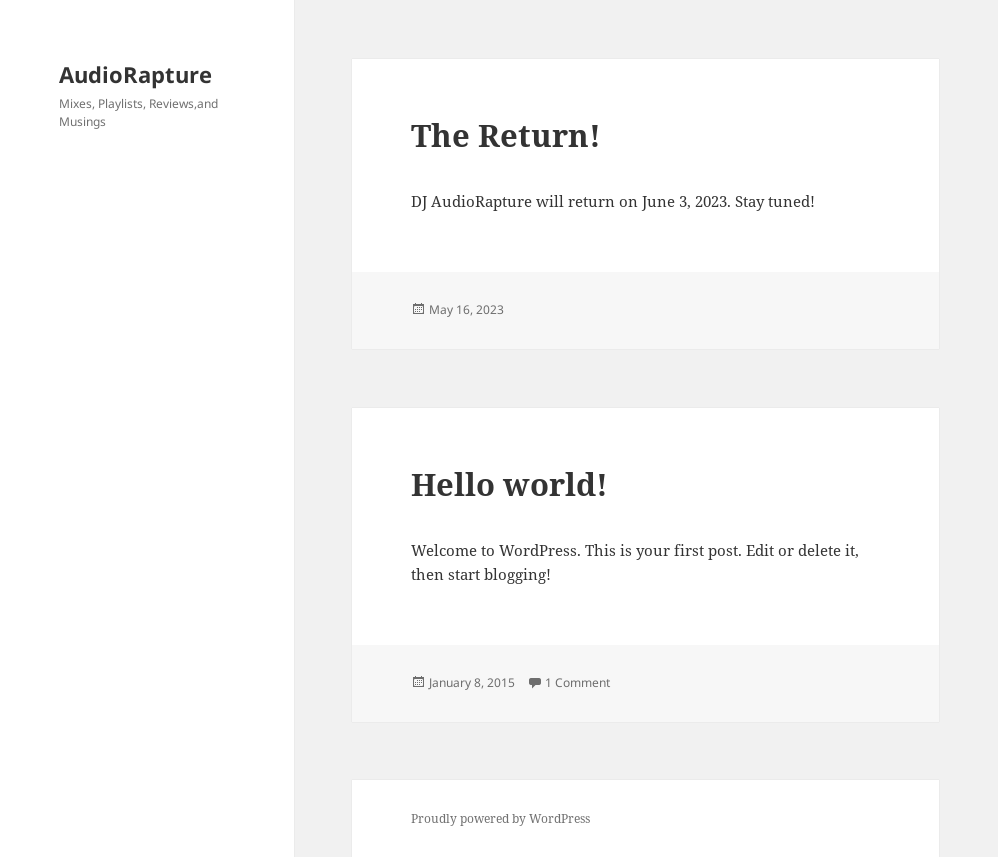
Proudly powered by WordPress (500, 818)
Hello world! (509, 484)
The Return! (506, 135)
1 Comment (577, 682)
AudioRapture (135, 74)
